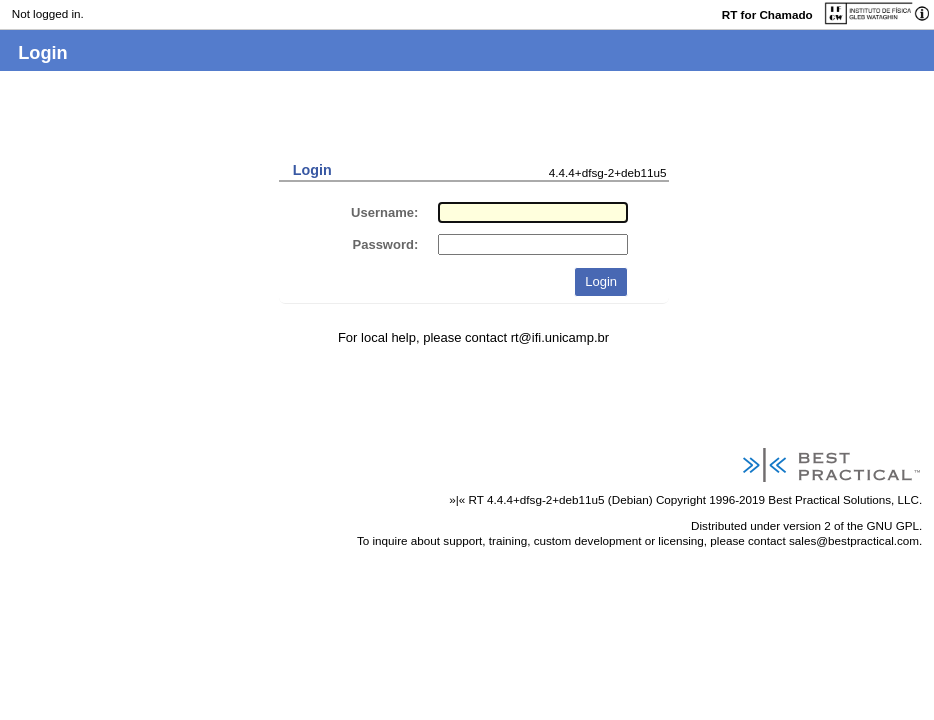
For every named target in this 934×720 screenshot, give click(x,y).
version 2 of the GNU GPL (851, 525)
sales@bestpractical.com (854, 540)
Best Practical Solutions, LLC (843, 499)
